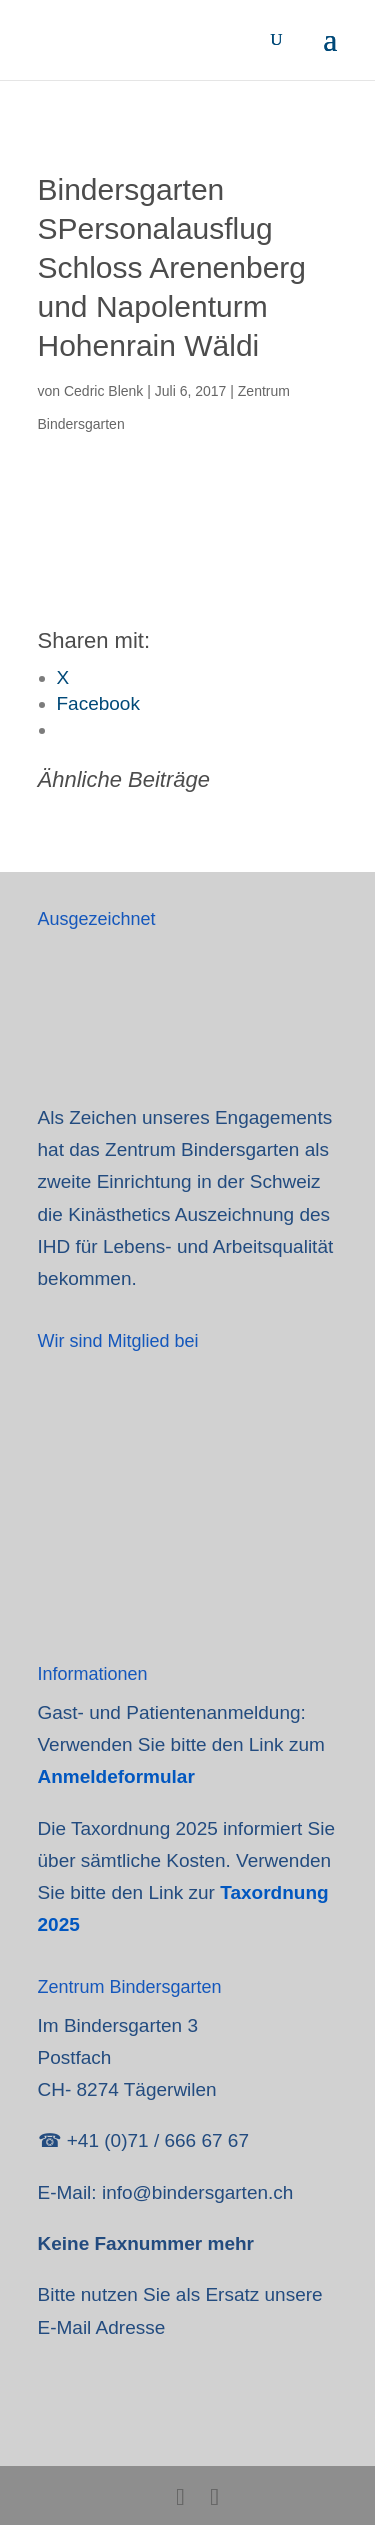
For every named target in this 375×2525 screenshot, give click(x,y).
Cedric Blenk (103, 391)
